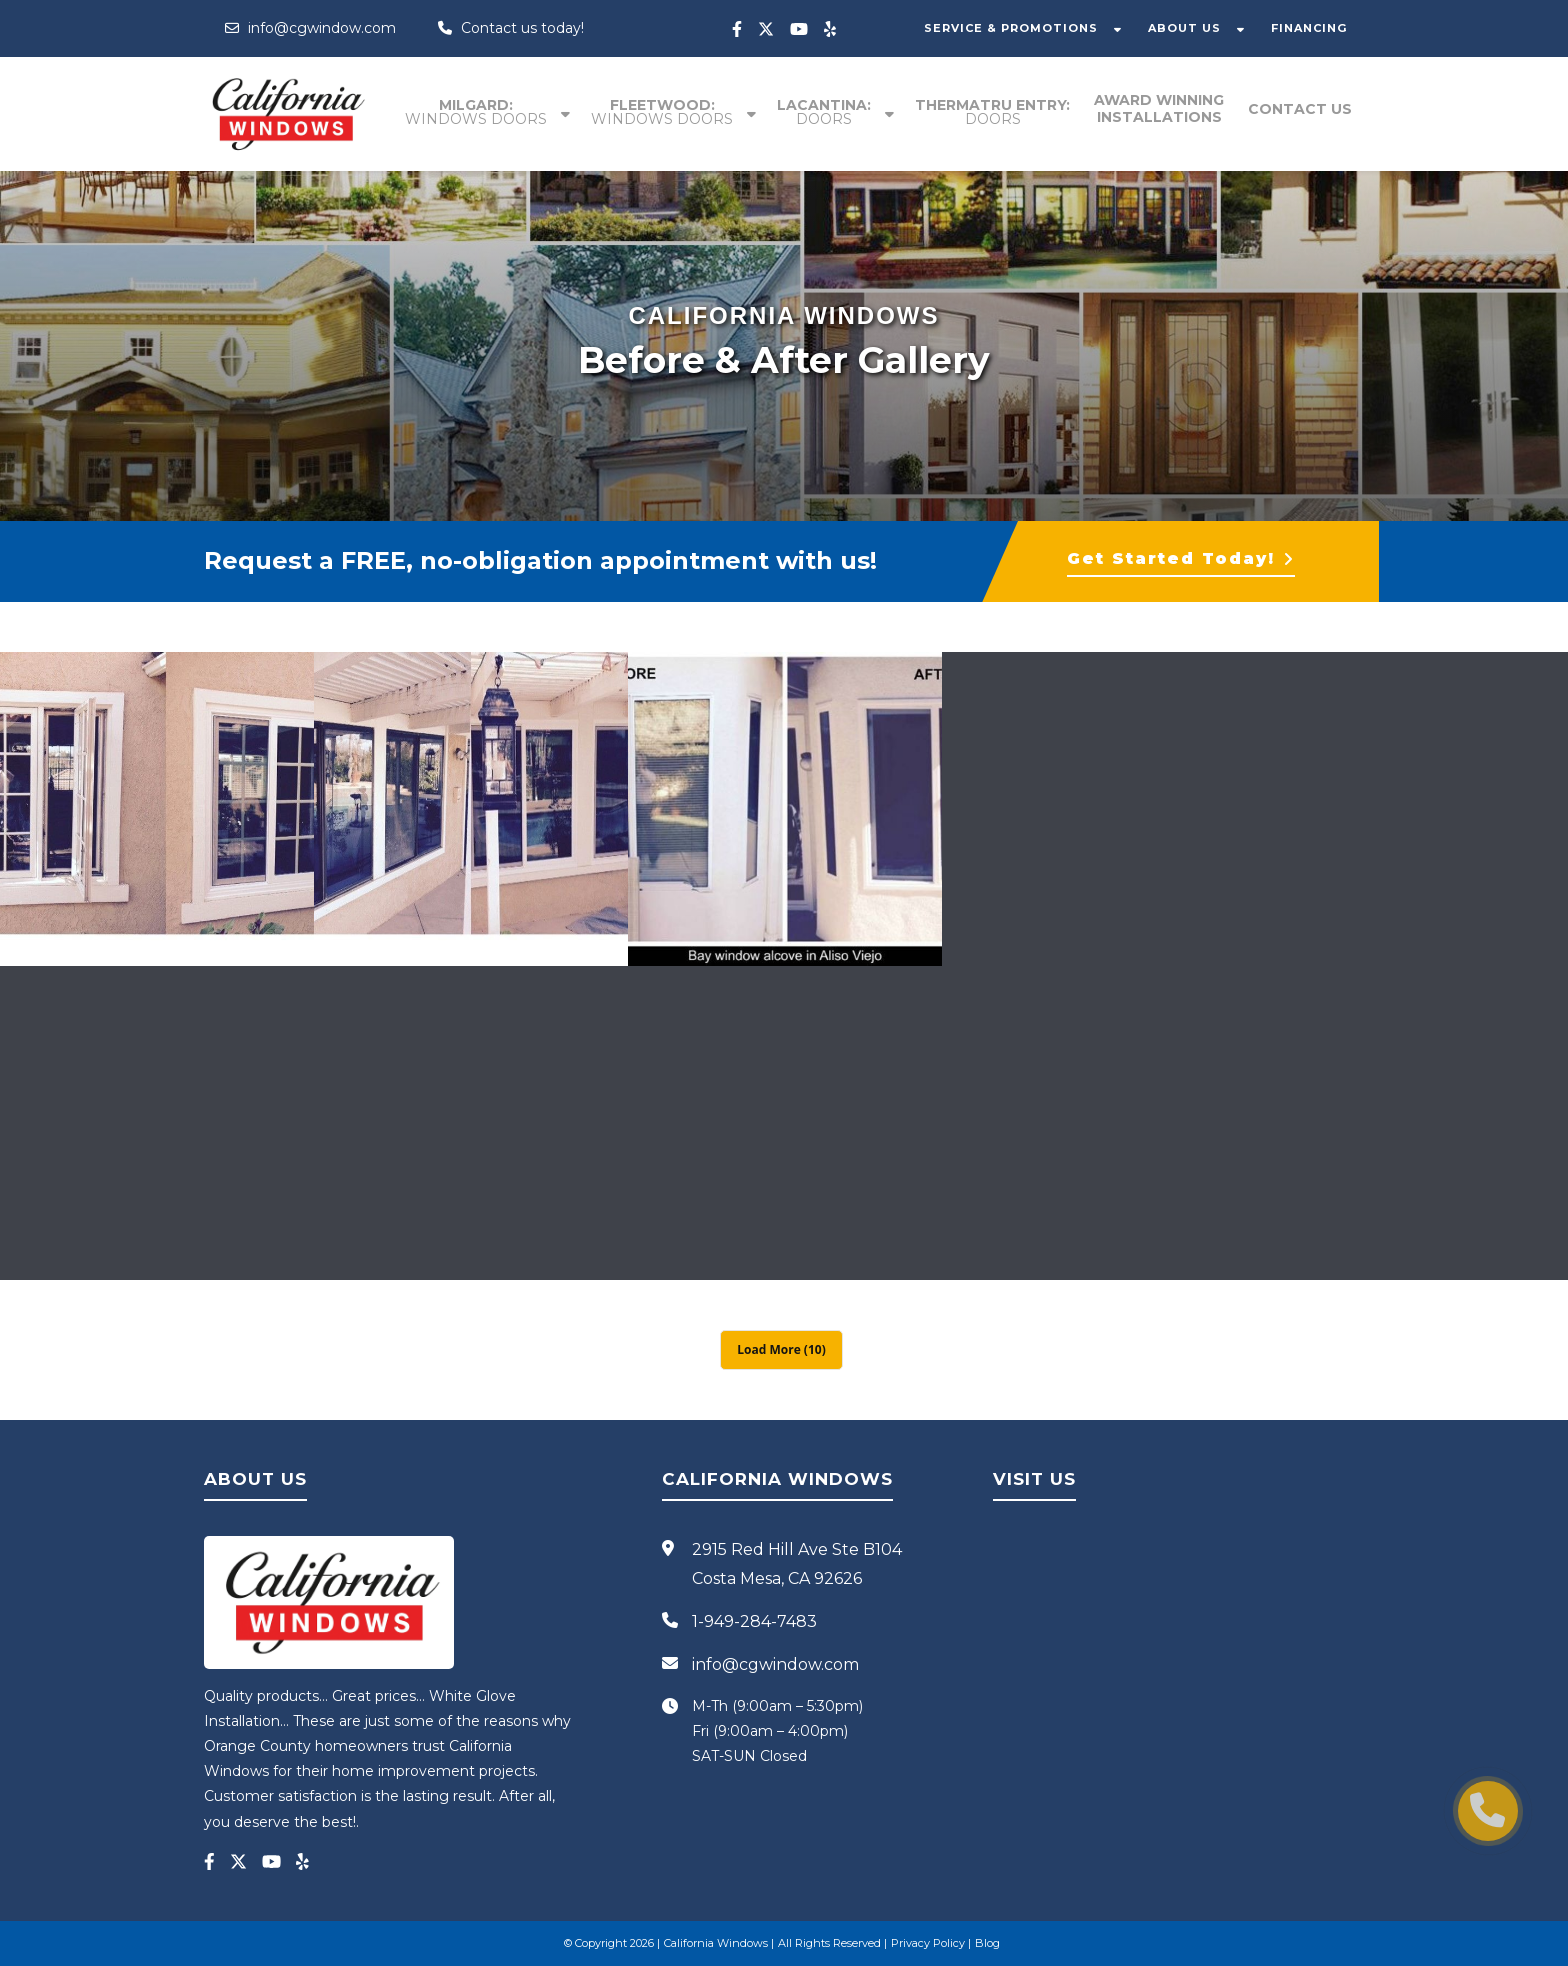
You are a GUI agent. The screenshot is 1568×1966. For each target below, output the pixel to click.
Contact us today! (511, 28)
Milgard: (476, 112)
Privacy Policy (928, 1943)
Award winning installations (1159, 108)
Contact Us (1300, 109)
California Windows (716, 1943)
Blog (987, 1943)
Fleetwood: (662, 112)
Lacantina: (824, 112)
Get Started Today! (1181, 558)
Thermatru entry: (992, 112)
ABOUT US (1184, 28)
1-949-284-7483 (754, 1621)
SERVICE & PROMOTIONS (1011, 28)
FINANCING (1309, 28)
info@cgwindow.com (310, 28)
